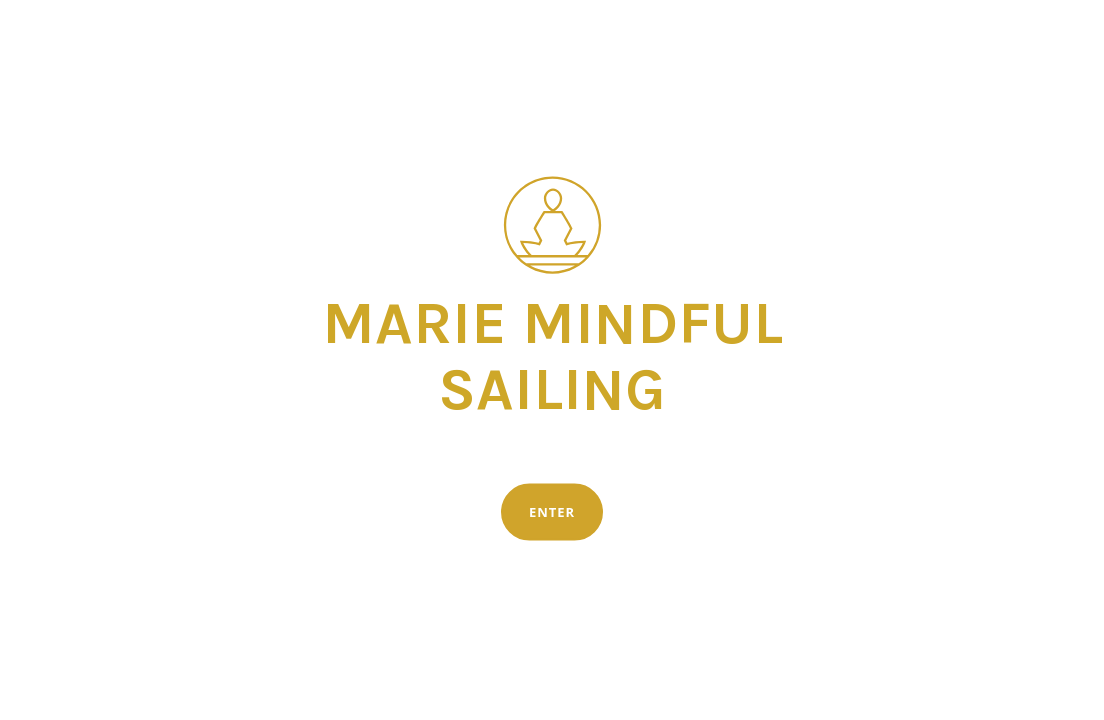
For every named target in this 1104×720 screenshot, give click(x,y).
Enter (552, 512)
